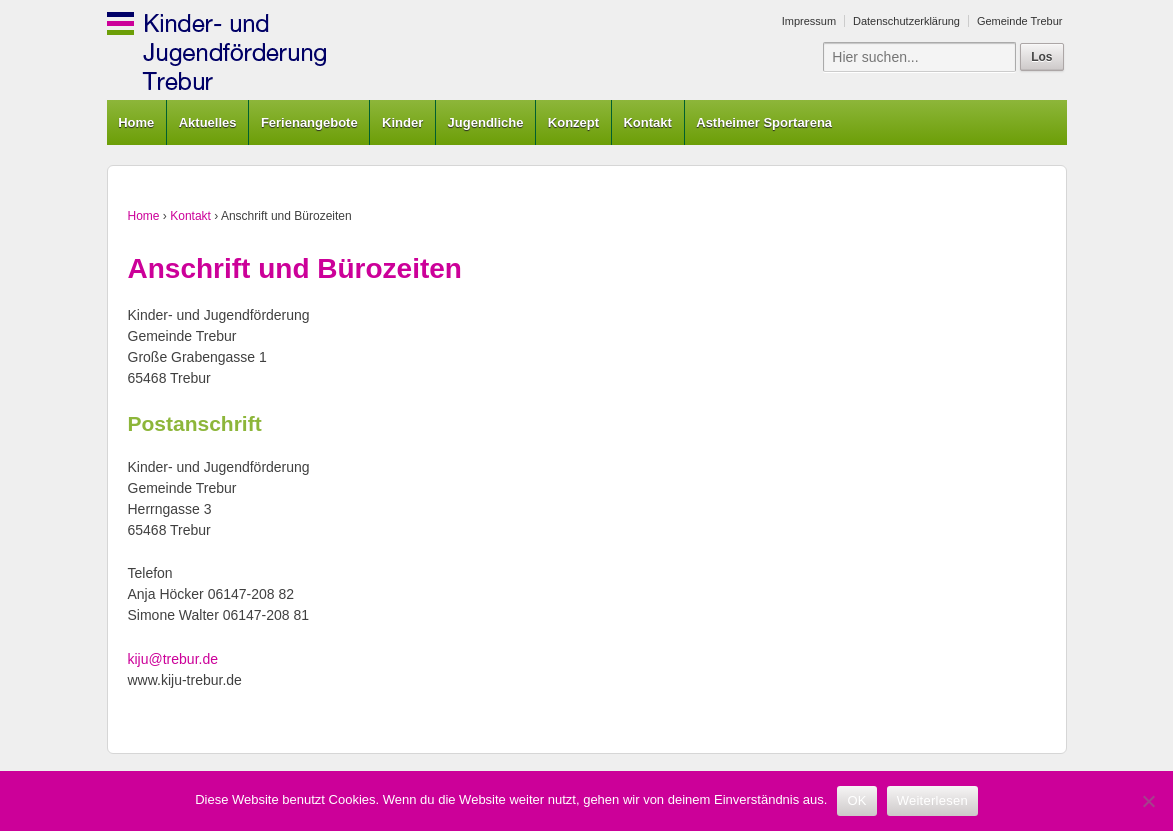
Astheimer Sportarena (764, 122)
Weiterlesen (932, 800)
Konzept (573, 122)
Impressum (809, 21)
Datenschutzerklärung (906, 21)
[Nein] (1148, 801)
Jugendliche (486, 122)
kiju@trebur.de (173, 659)
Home (136, 122)
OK (856, 800)
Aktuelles (208, 122)
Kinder (402, 122)
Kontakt (647, 122)
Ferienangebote (309, 122)
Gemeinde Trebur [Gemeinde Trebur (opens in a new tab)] (1020, 21)
